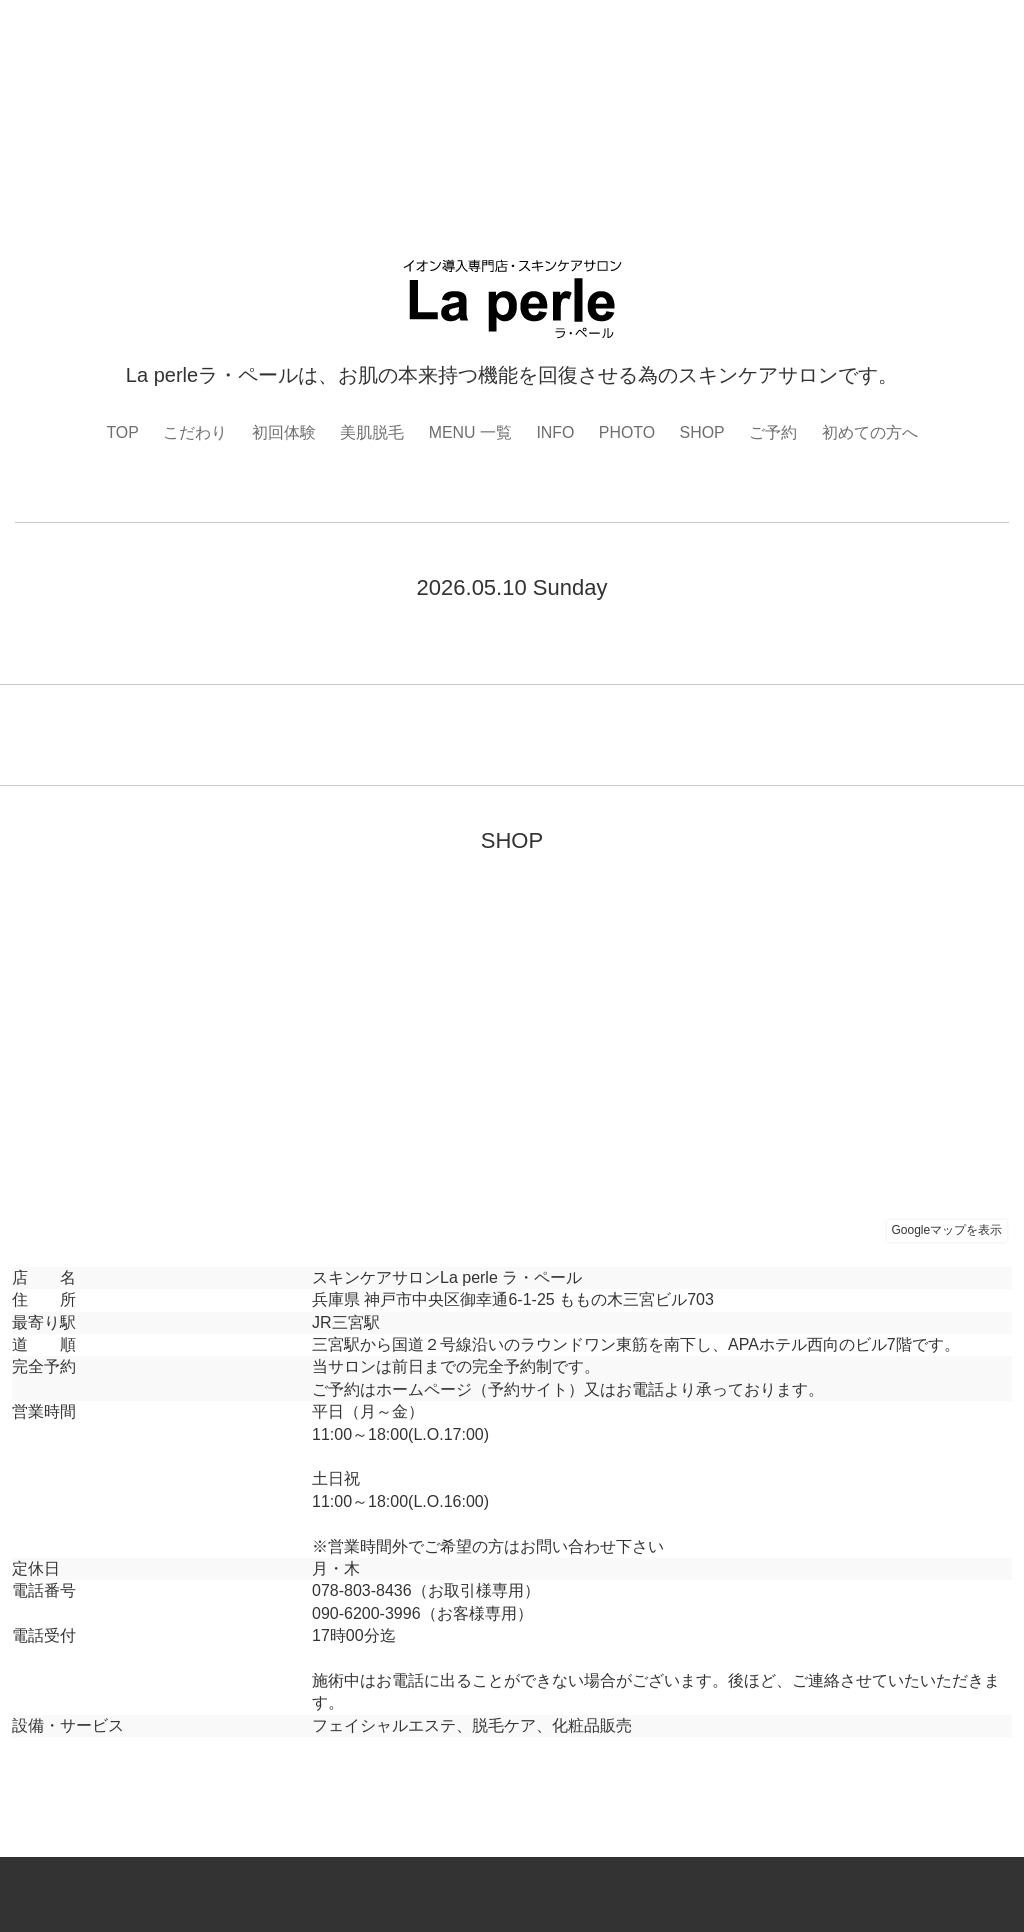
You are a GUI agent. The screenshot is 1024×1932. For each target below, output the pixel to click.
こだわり (195, 432)
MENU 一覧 (470, 432)
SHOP (702, 432)
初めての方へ (870, 432)
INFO (555, 432)
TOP (122, 432)
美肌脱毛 (372, 432)
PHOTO (627, 432)
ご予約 (774, 432)
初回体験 (283, 432)
